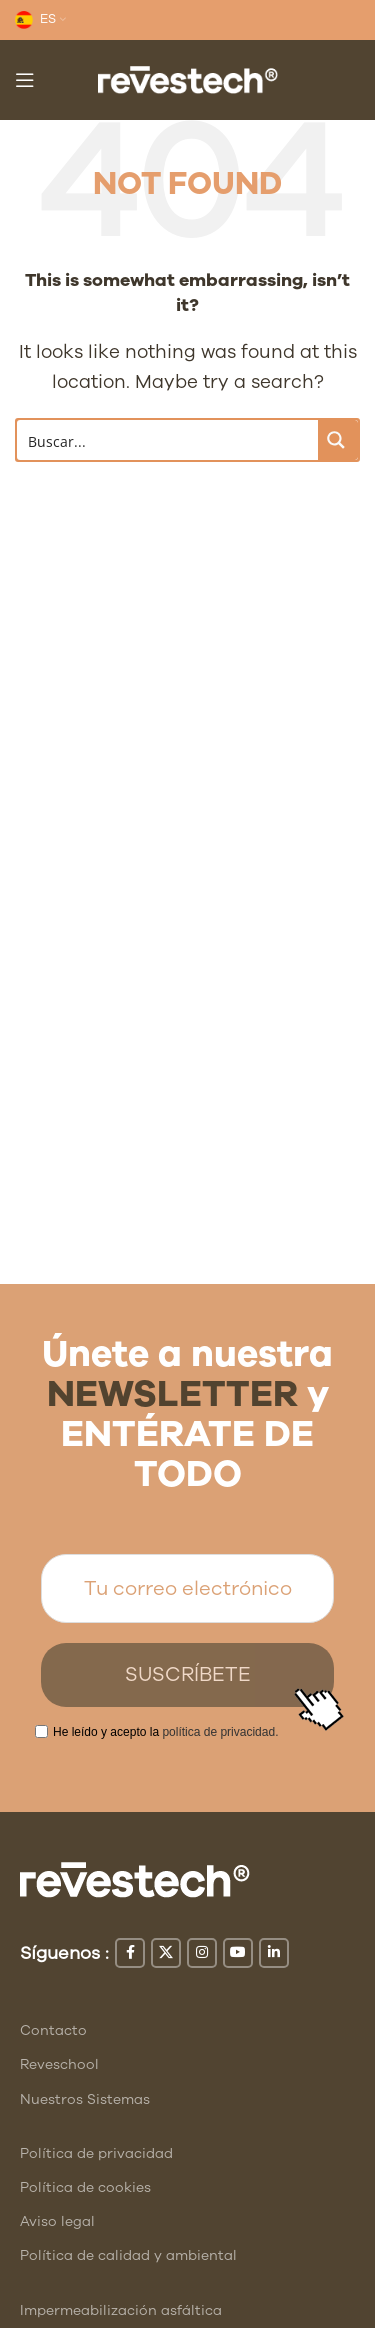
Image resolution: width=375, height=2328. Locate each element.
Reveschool (59, 2064)
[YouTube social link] (238, 1953)
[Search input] (168, 440)
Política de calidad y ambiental (128, 2255)
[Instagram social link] (202, 1953)
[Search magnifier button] (338, 440)
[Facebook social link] (130, 1953)
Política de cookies (85, 2187)
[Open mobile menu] (25, 80)
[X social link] (166, 1953)
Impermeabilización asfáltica (121, 2310)
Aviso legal (57, 2221)
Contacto (53, 2030)
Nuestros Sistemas (85, 2099)
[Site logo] (188, 78)
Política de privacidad (96, 2153)
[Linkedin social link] (274, 1953)
